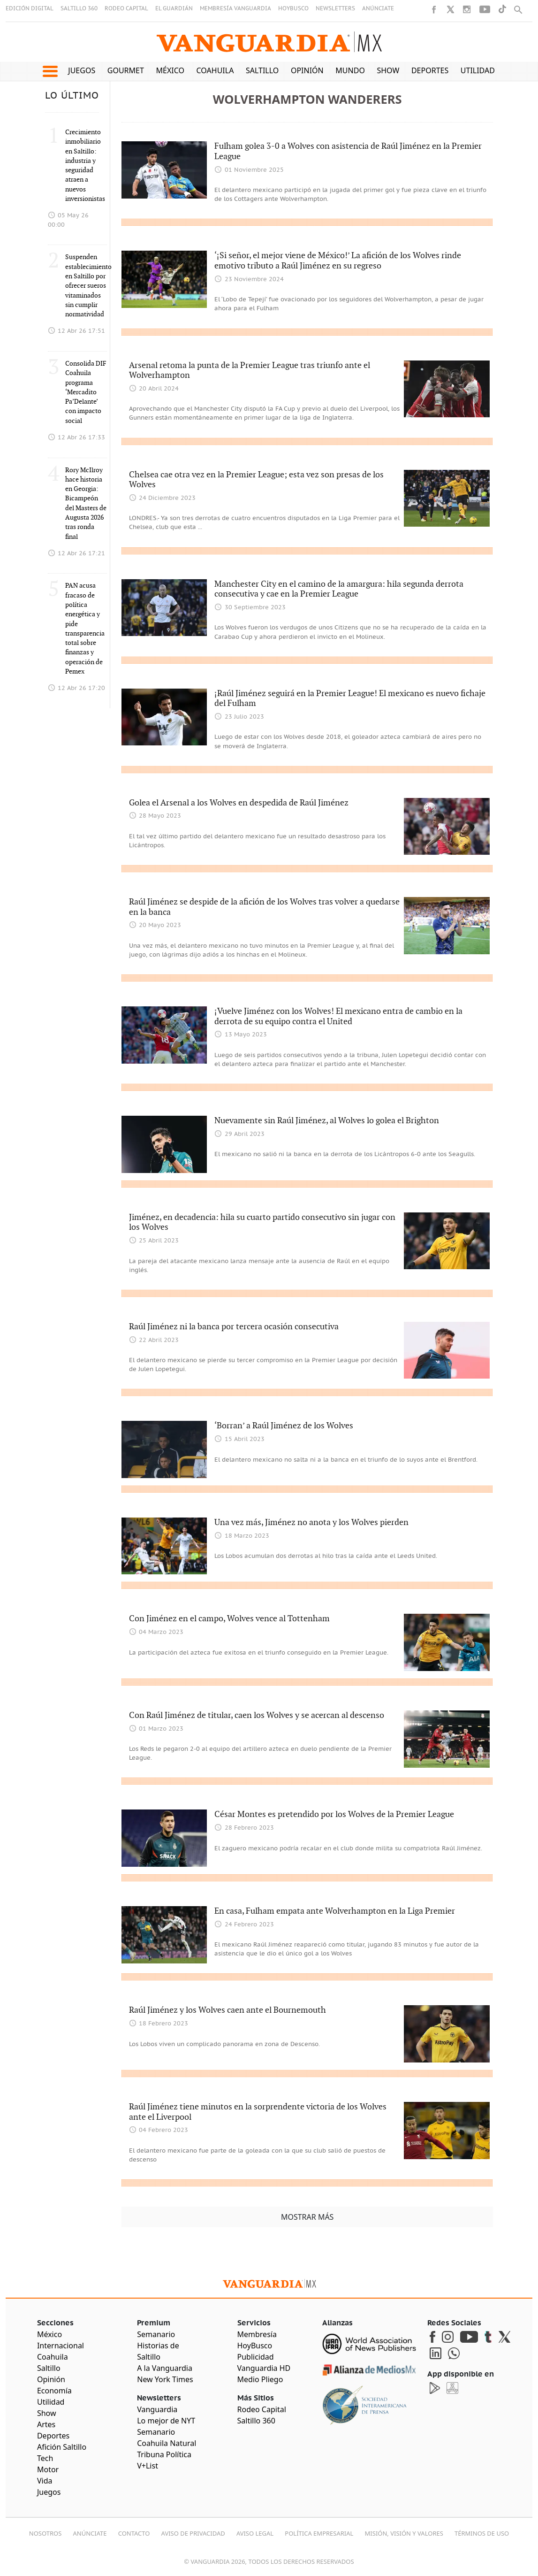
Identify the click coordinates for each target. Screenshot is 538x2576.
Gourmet (125, 70)
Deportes (429, 70)
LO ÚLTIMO (72, 96)
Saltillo (262, 70)
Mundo (350, 70)
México (170, 70)
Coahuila (215, 70)
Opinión (307, 70)
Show (388, 70)
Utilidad (478, 70)
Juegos (81, 70)
